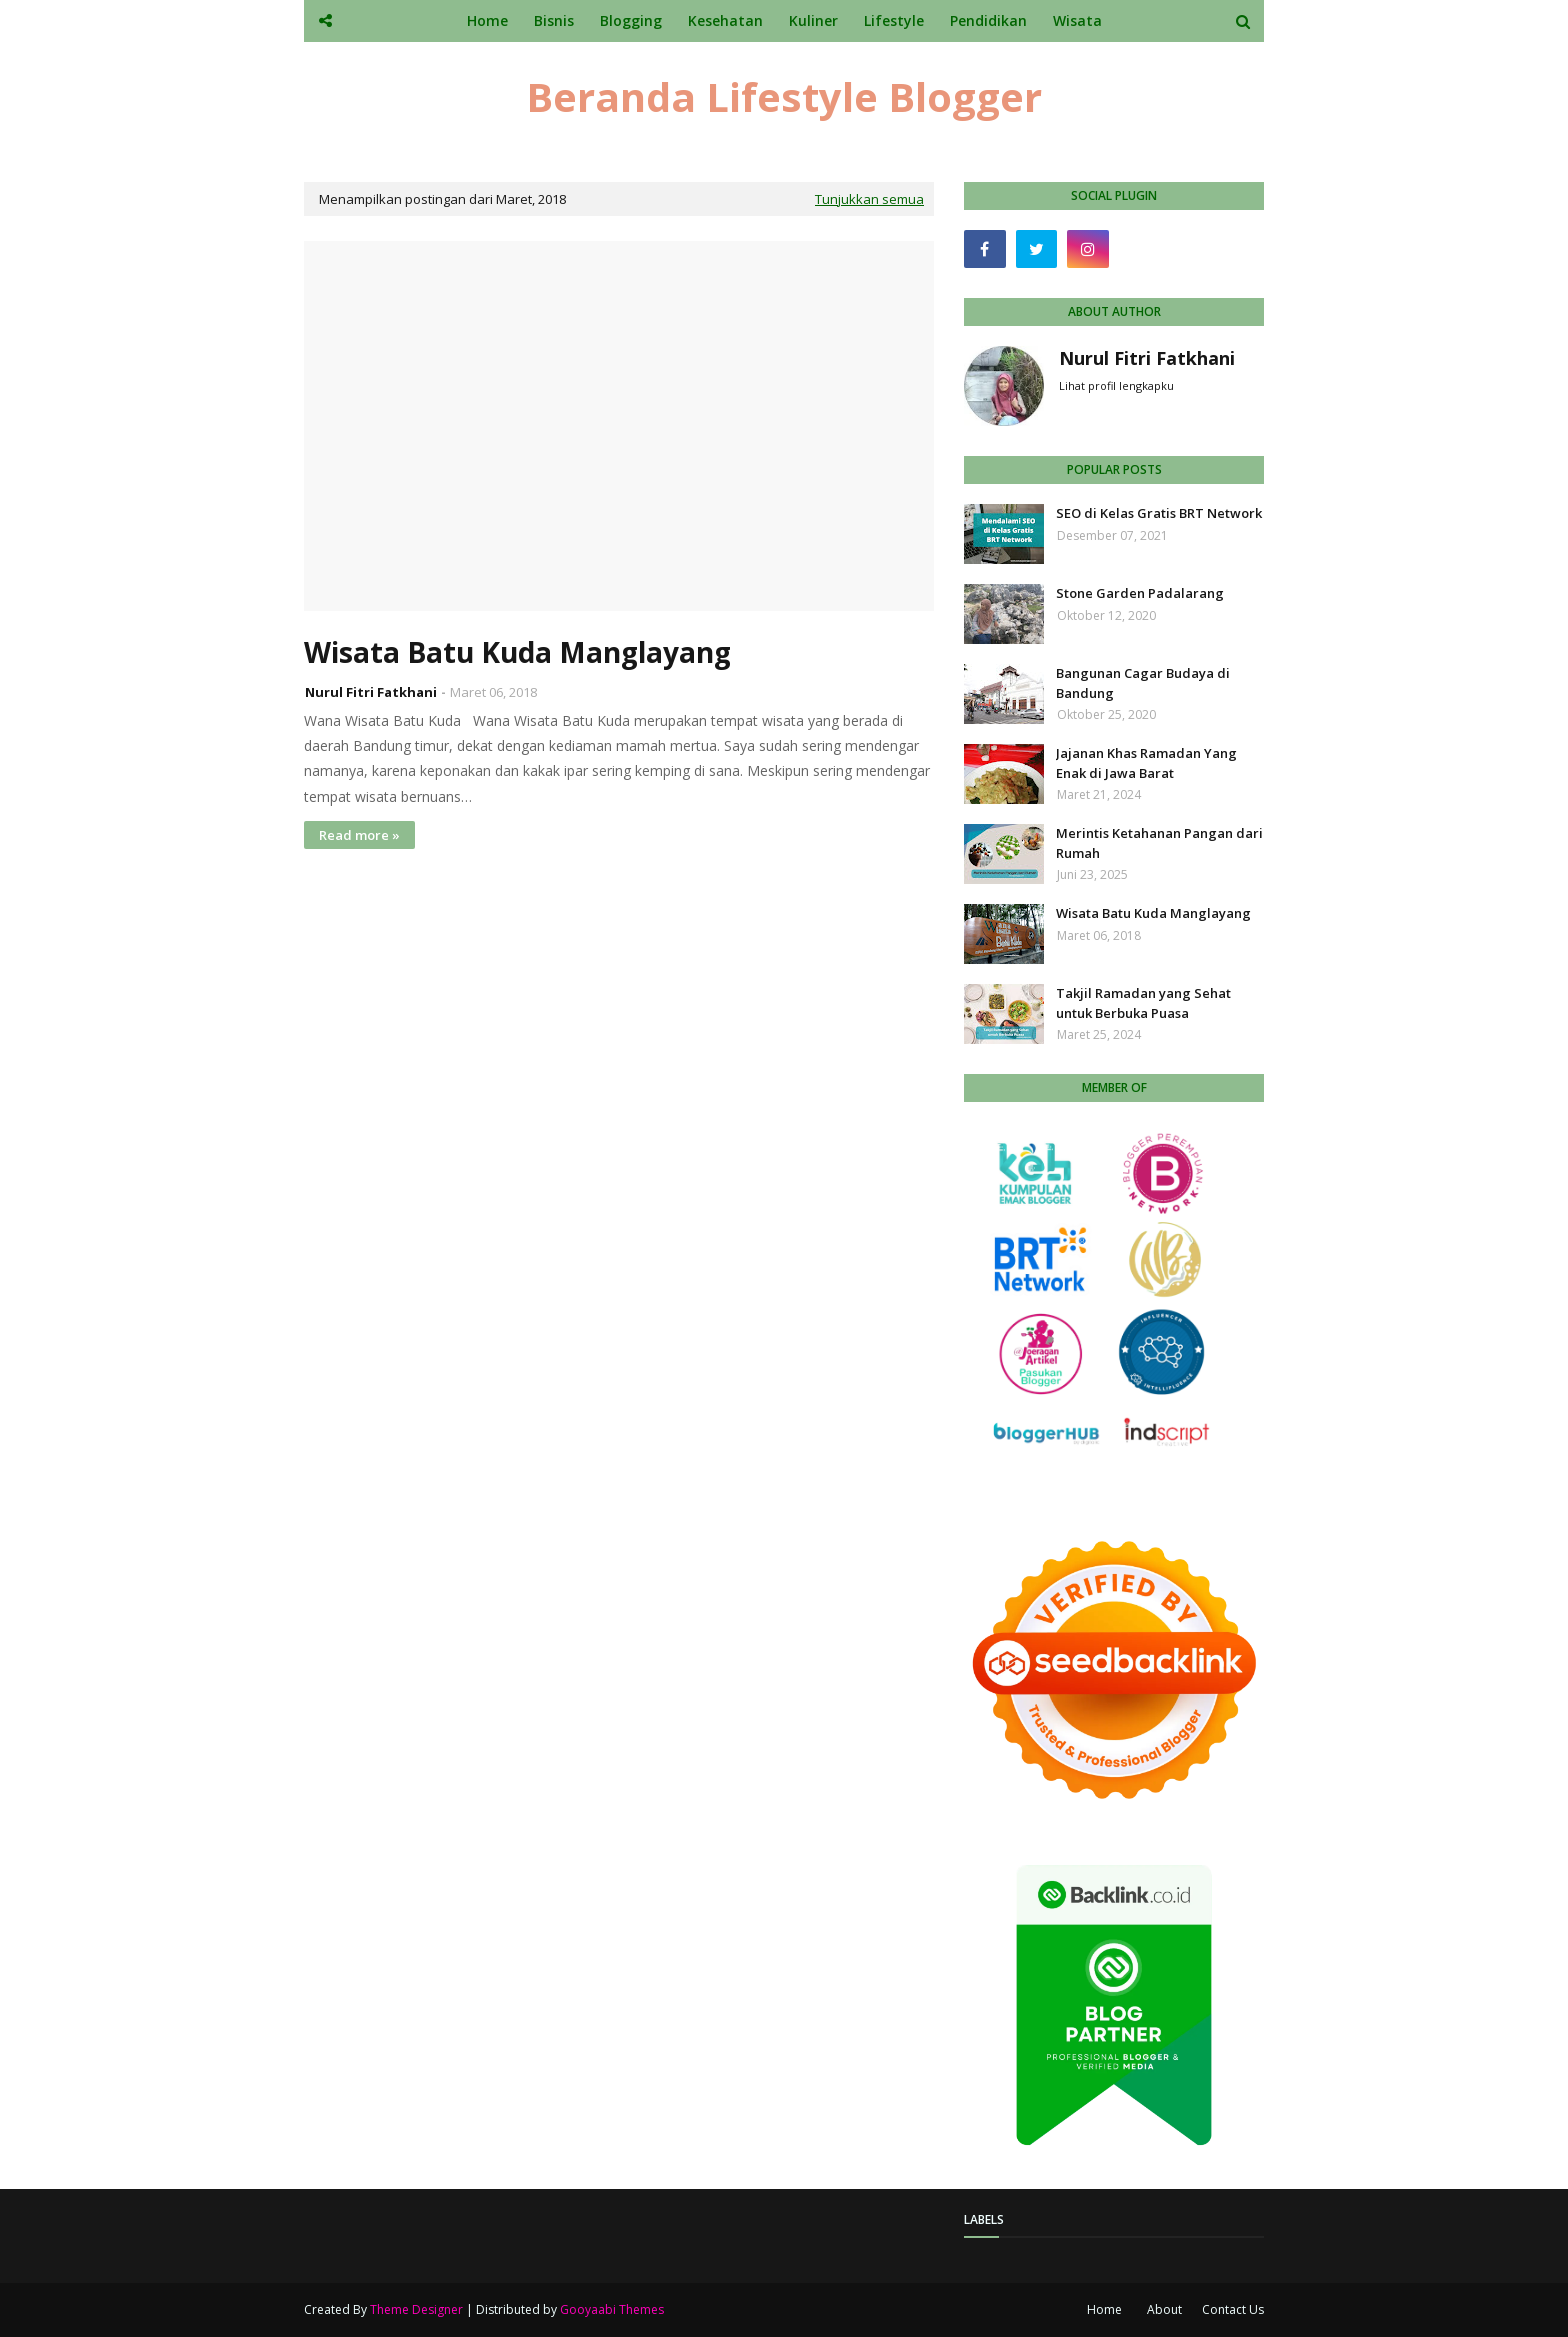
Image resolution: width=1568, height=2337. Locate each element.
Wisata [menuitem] (1077, 20)
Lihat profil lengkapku (1116, 385)
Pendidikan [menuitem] (988, 20)
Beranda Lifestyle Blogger (784, 96)
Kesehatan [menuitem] (725, 20)
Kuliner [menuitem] (813, 20)
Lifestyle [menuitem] (894, 20)
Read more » (359, 835)
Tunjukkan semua (869, 199)
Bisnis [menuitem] (554, 20)
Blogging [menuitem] (631, 20)
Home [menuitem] (487, 20)
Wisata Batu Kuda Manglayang (517, 652)
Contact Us (1233, 2309)
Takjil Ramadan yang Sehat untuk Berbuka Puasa (1143, 1003)
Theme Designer (416, 2309)
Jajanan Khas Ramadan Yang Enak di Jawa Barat (1146, 763)
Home (1104, 2309)
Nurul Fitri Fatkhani (371, 692)
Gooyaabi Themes (612, 2309)
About (1164, 2309)
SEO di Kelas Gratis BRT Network (1159, 513)
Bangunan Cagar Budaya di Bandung (1143, 683)
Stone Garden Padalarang (1140, 593)
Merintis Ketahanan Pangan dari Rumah (1159, 843)
